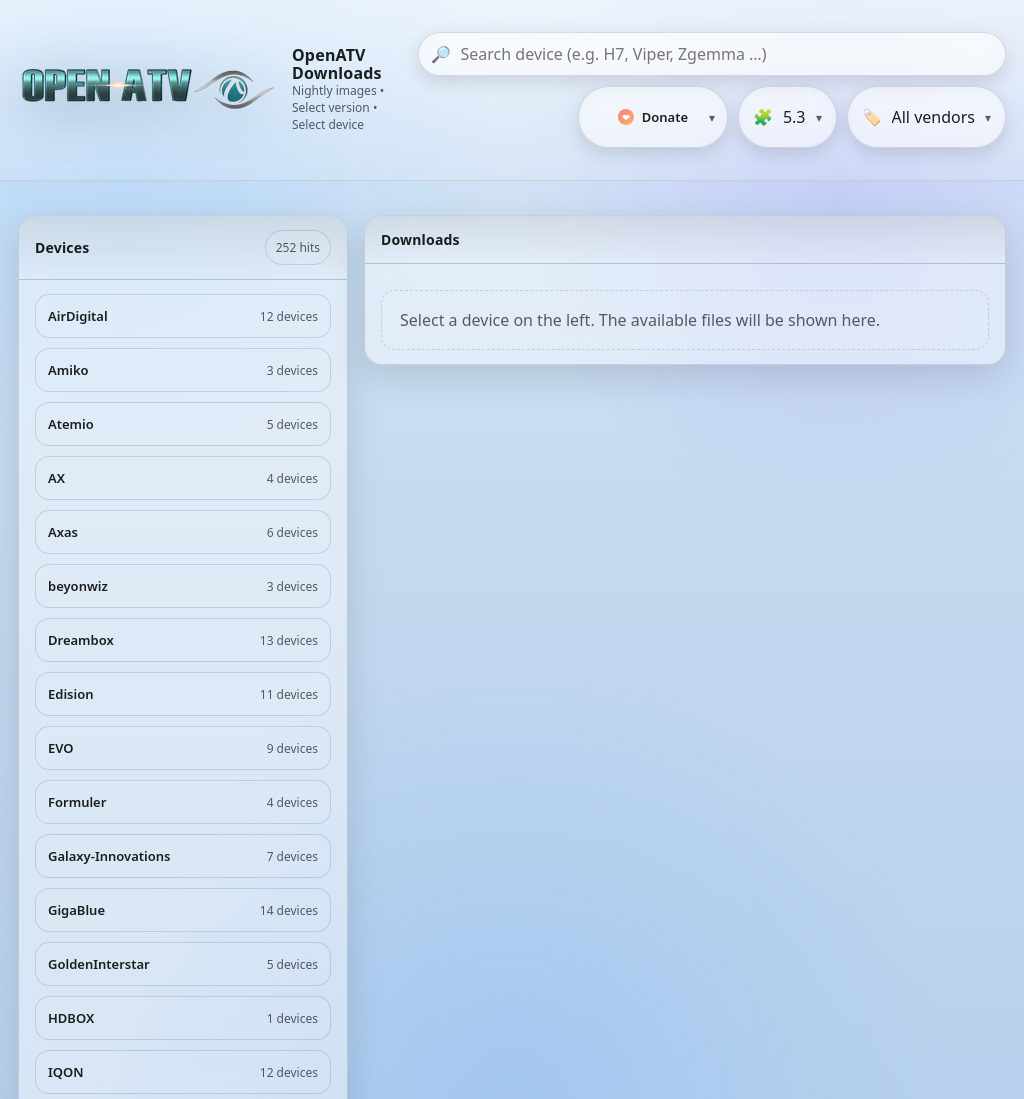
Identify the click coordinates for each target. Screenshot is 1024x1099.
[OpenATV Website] (150, 90)
